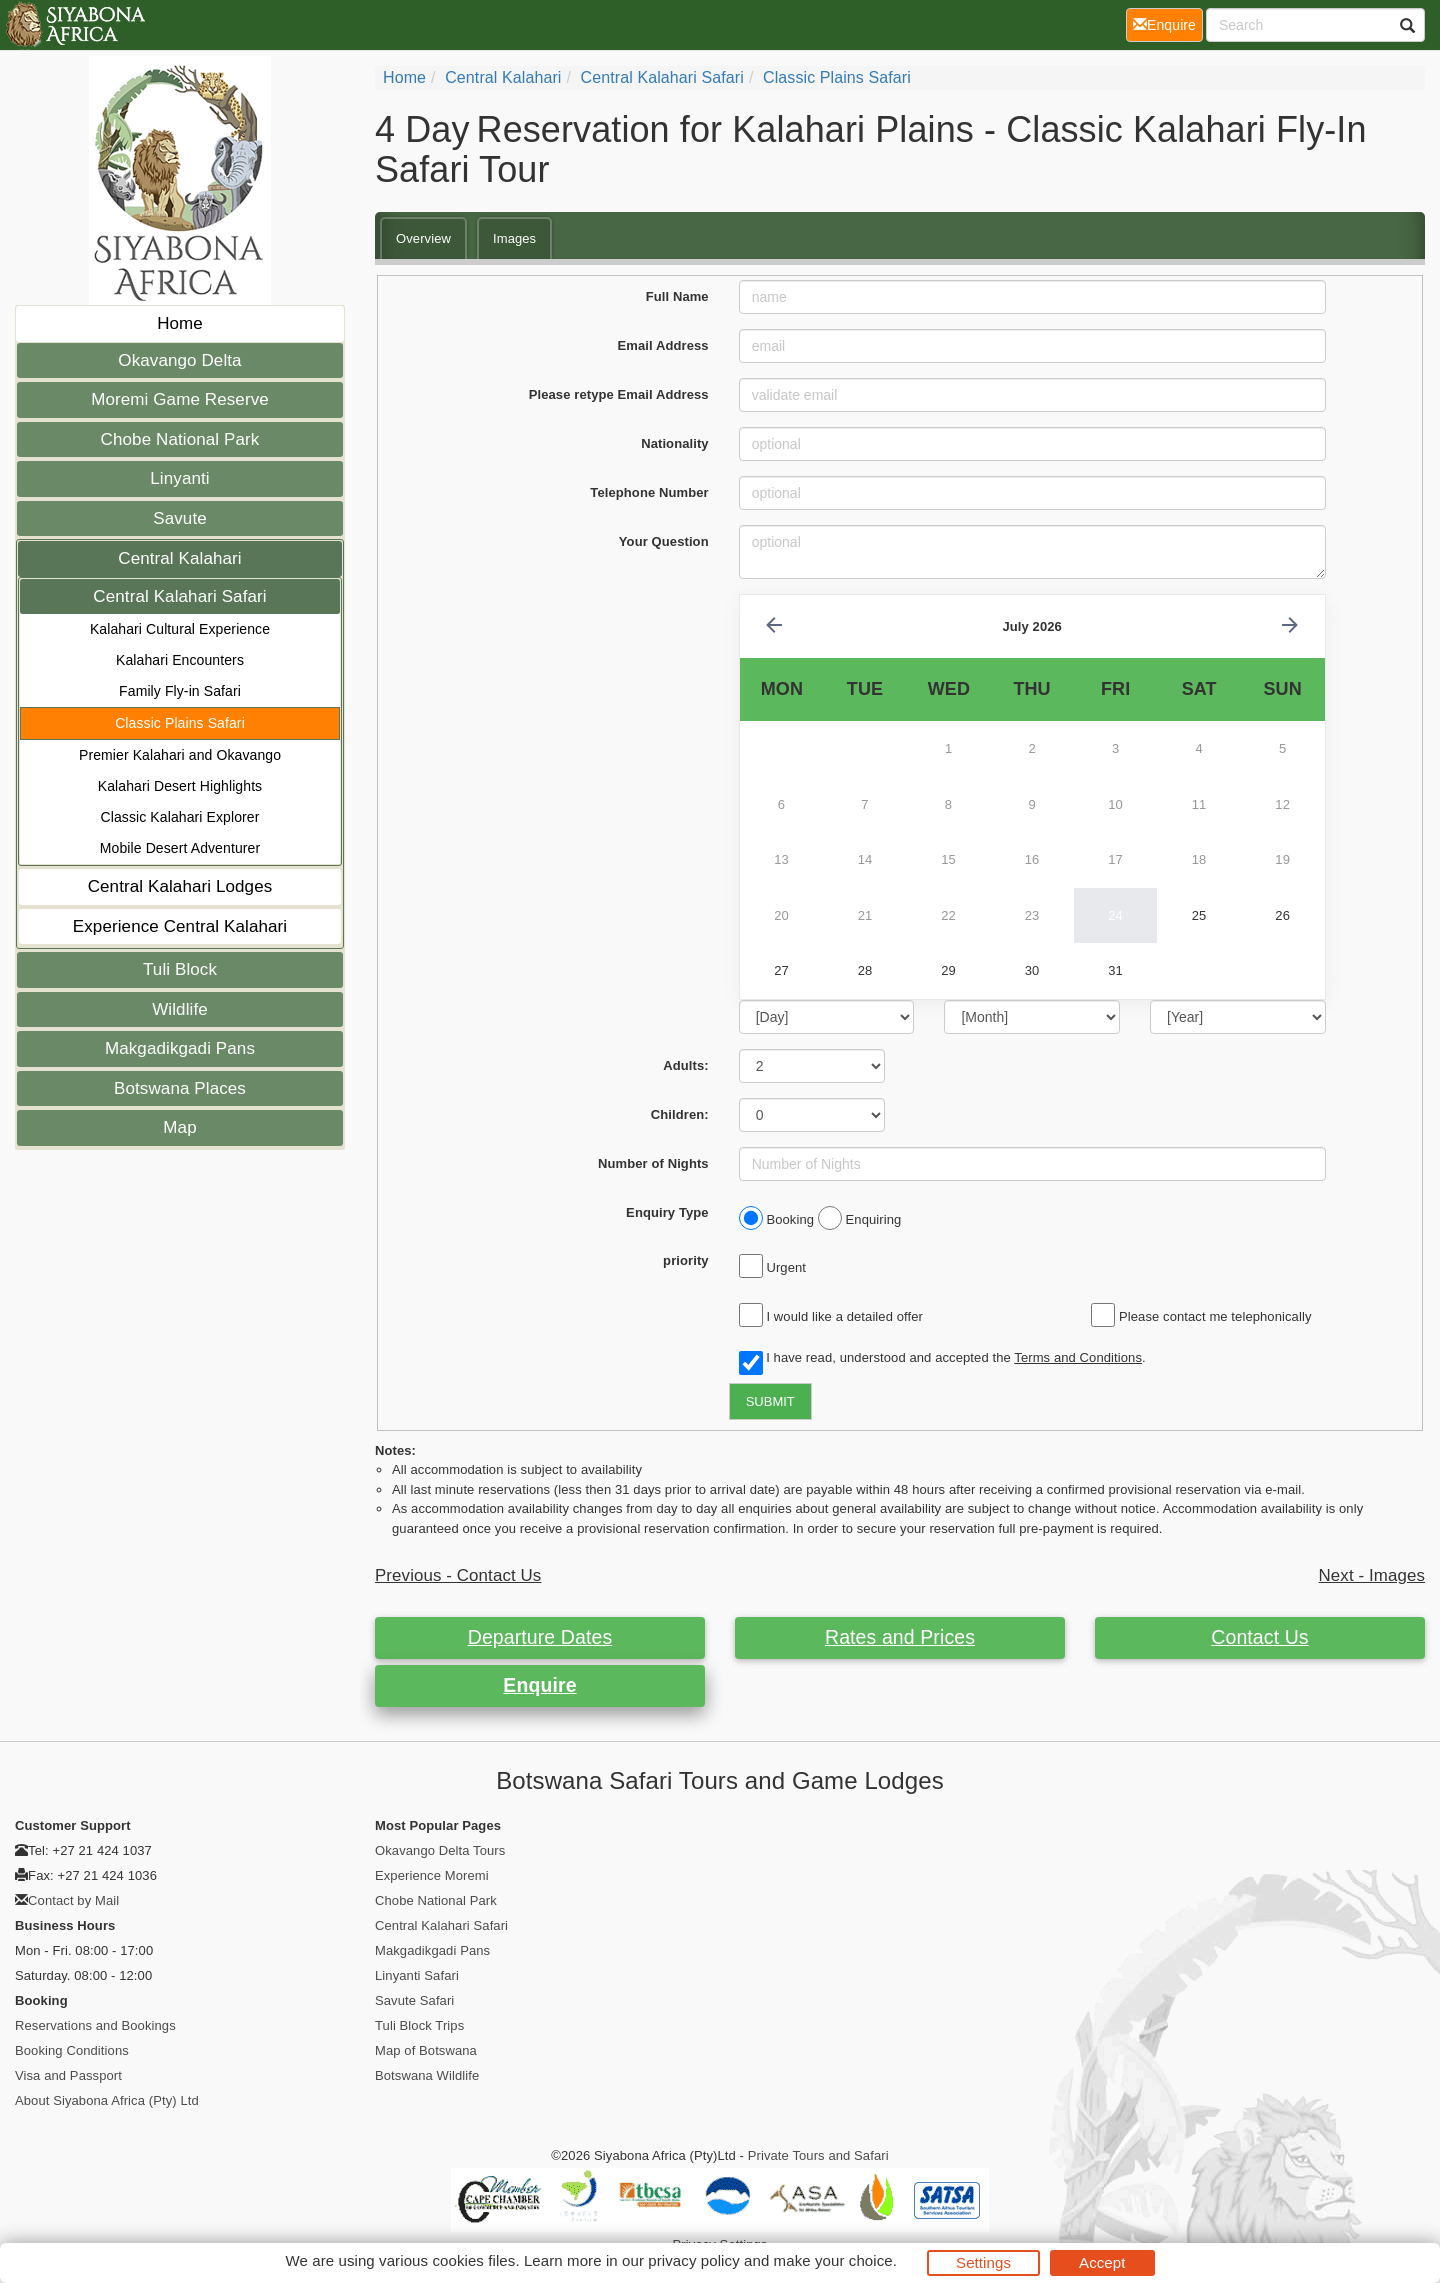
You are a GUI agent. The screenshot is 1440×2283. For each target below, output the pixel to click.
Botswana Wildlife (427, 2075)
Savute (180, 518)
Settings (983, 2262)
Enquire (539, 1685)
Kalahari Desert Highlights (180, 786)
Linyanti (179, 478)
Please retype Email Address (619, 394)
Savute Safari (414, 2000)
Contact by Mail (73, 1900)
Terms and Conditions (1078, 1357)
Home (180, 323)
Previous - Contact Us (458, 1575)
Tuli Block (180, 969)
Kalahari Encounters (180, 660)
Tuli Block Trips (419, 2025)
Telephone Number (649, 492)
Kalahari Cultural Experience (180, 629)
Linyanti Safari (417, 1975)
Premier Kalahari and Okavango (180, 755)
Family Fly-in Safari (180, 691)
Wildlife (180, 1009)
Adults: (685, 1065)
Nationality (675, 443)
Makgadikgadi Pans (180, 1048)
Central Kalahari (180, 558)
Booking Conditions (72, 2050)
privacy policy (693, 2260)
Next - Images (1372, 1575)
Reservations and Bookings (95, 2025)
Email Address (663, 345)
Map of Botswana (426, 2050)
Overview (423, 238)
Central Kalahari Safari (179, 596)
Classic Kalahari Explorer (180, 817)
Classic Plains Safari (180, 723)
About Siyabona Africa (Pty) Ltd (107, 2100)
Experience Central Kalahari (180, 926)
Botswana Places (180, 1088)
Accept (1102, 2262)
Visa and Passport (68, 2075)
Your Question (664, 541)
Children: (680, 1114)
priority (686, 1260)
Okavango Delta (179, 360)
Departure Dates (540, 1637)
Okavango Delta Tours (440, 1850)
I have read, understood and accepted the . (942, 1359)
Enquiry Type (667, 1212)
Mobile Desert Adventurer (180, 848)
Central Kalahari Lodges (180, 886)
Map (179, 1127)
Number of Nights (653, 1163)
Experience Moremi (432, 1875)
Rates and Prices (900, 1637)
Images (514, 238)
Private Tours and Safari (818, 2155)
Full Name (677, 296)
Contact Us (1259, 1637)
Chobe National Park (180, 439)
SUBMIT (770, 1401)
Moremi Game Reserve (180, 399)
